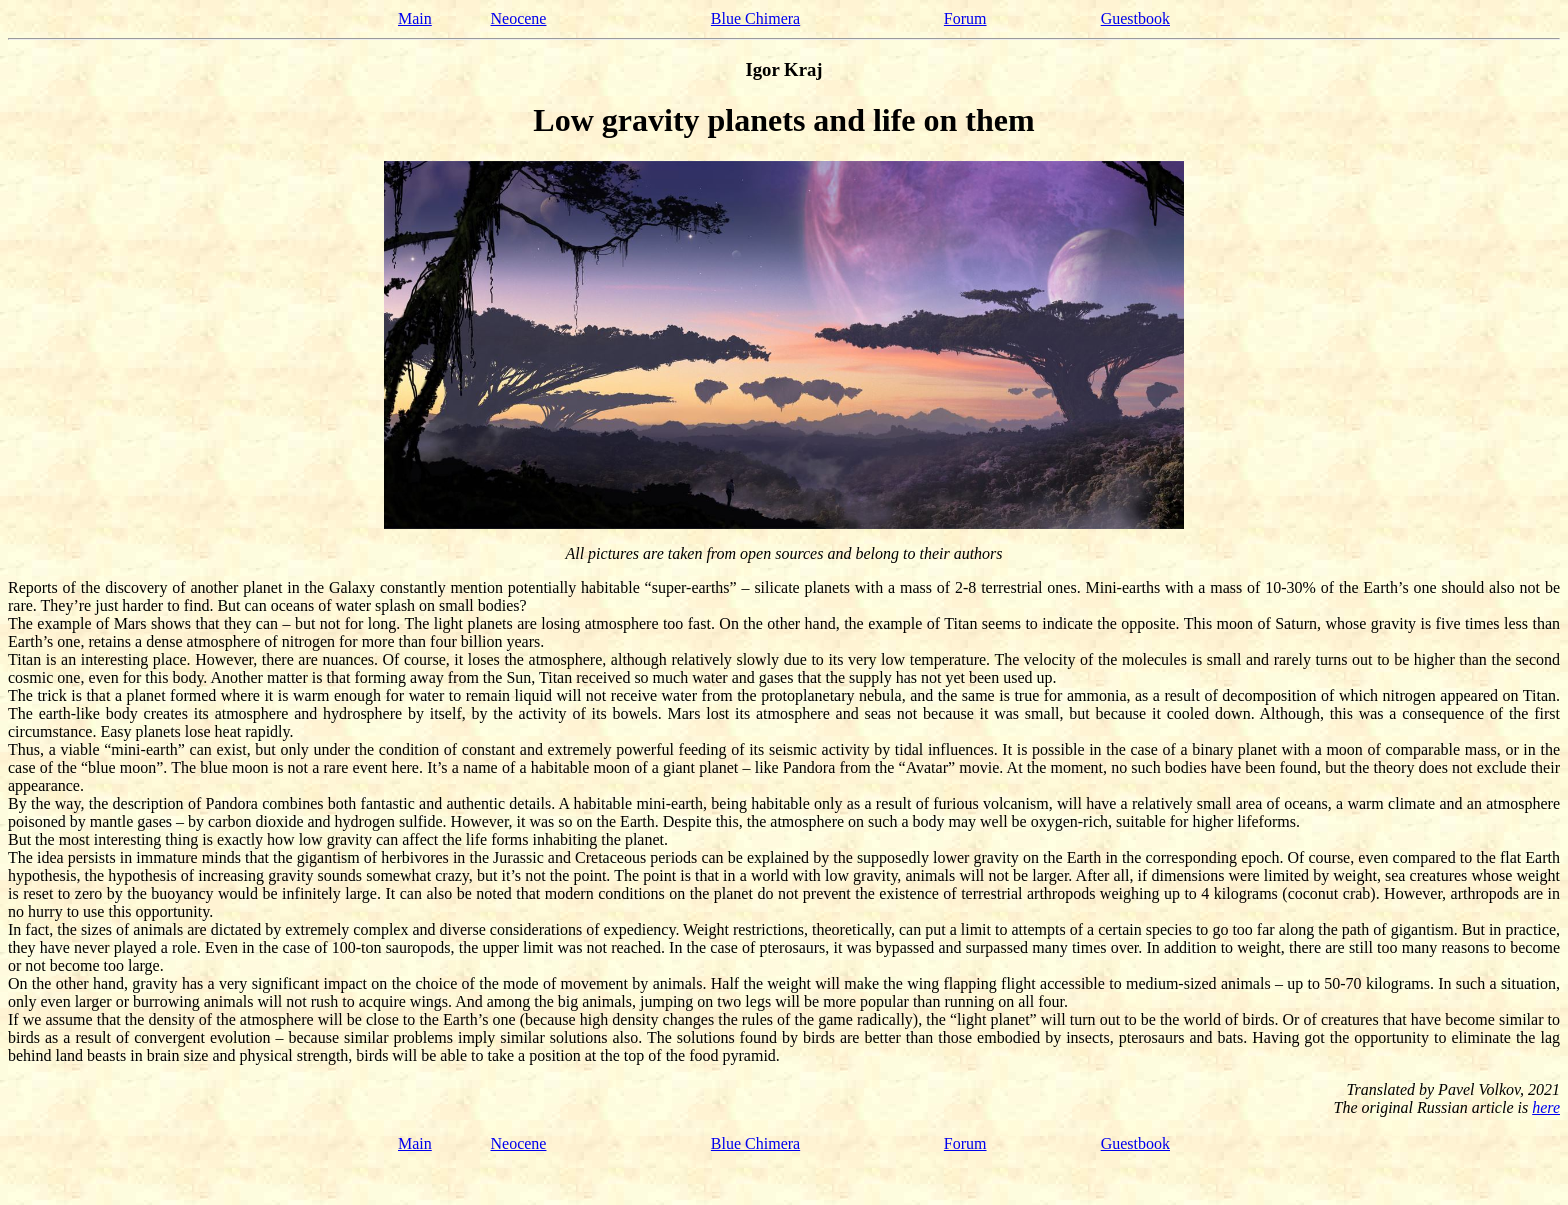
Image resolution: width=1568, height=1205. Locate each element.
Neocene (519, 18)
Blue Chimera (755, 18)
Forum (965, 18)
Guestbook (1135, 18)
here (1546, 1107)
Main (415, 18)
